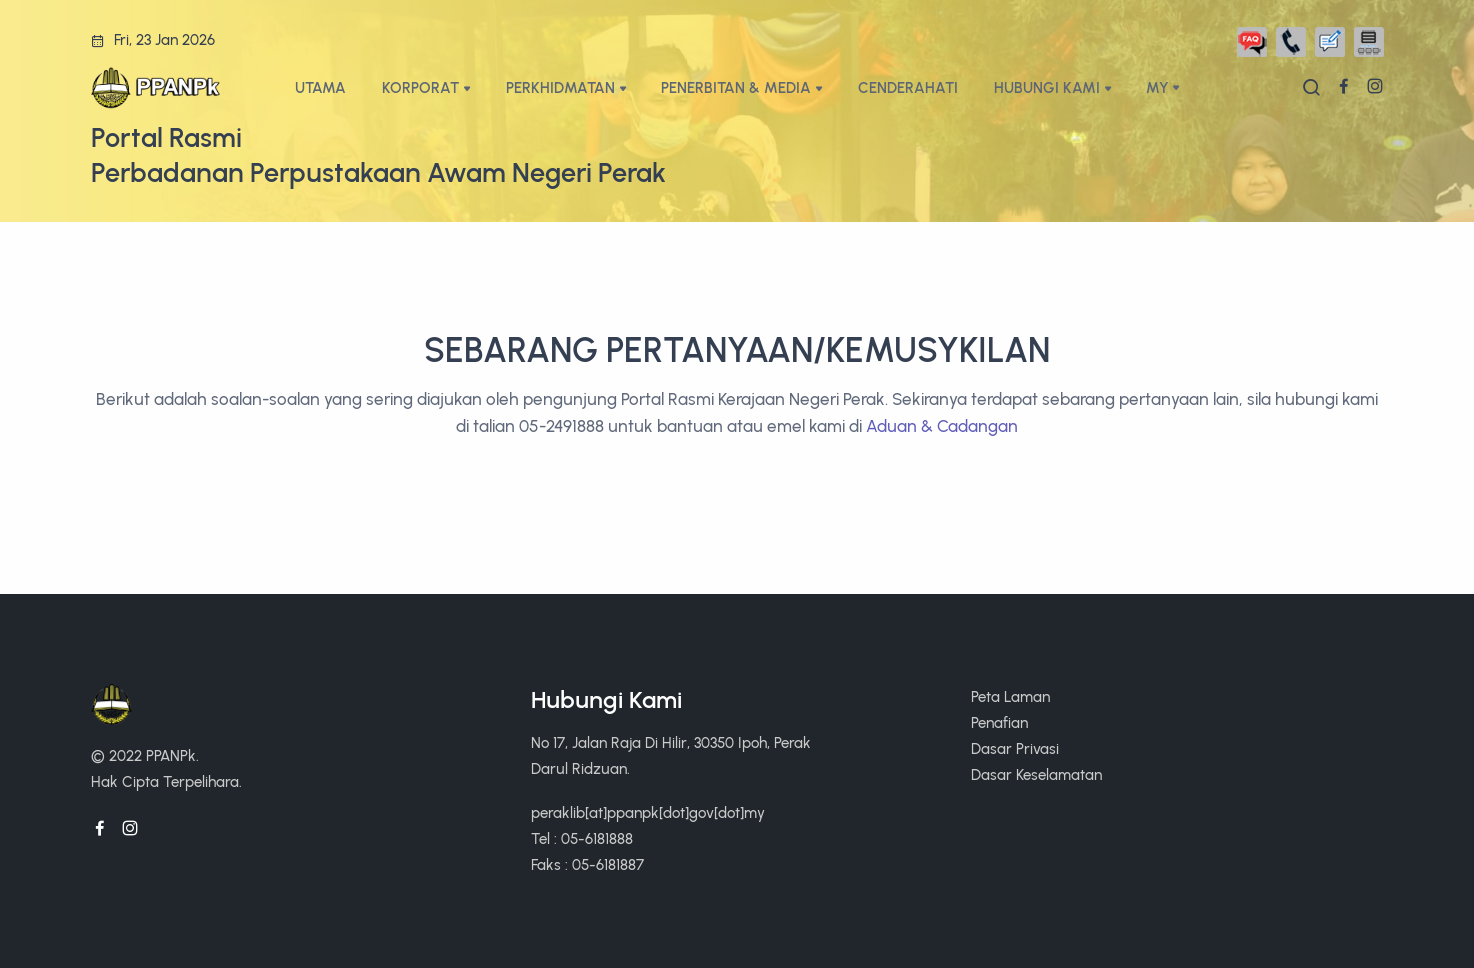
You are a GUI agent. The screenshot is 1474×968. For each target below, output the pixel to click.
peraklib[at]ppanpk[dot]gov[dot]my (648, 812)
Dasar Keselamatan (1036, 774)
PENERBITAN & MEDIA (736, 87)
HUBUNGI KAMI (1047, 87)
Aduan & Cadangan (942, 426)
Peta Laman (1010, 696)
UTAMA (320, 87)
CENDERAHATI (908, 87)
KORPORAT (420, 87)
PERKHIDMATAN (560, 87)
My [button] (1157, 87)
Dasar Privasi (1015, 748)
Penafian (999, 722)
